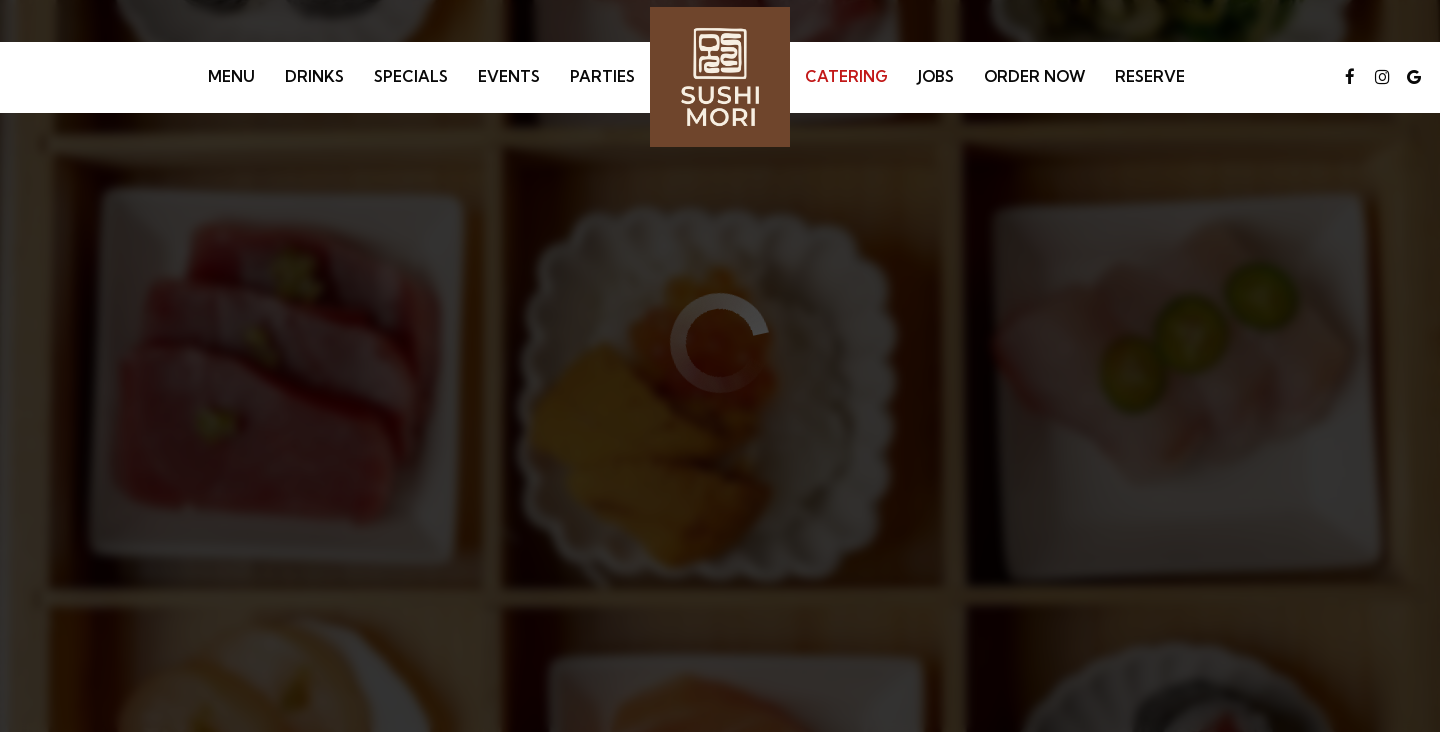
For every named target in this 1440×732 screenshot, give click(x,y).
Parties (602, 76)
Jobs (936, 76)
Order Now (1034, 76)
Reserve (1150, 76)
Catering (846, 76)
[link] (720, 77)
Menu (231, 76)
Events (509, 76)
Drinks (314, 76)
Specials (411, 76)
